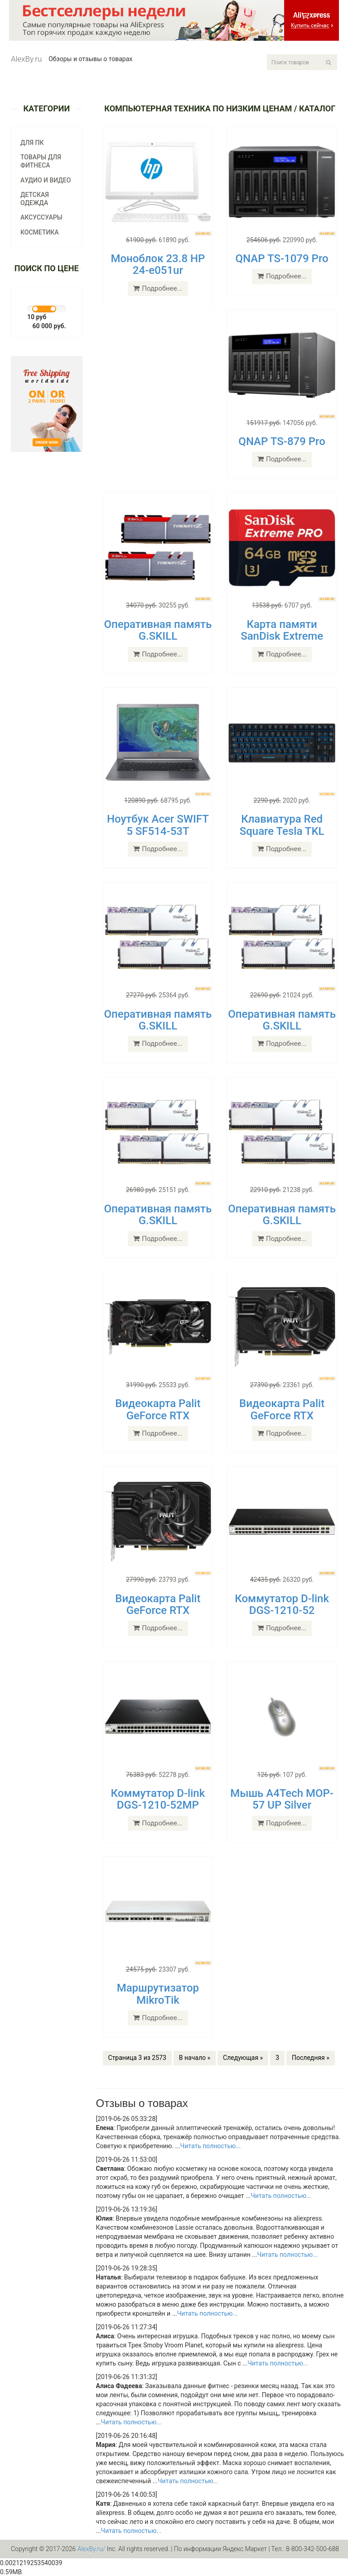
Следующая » (243, 2057)
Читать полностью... (210, 2146)
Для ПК (32, 142)
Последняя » (310, 2057)
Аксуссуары (41, 217)
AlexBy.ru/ (91, 2548)
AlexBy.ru (26, 58)
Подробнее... (157, 288)
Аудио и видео (45, 180)
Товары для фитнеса (40, 161)
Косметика (39, 232)
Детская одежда (34, 198)
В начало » (194, 2057)
